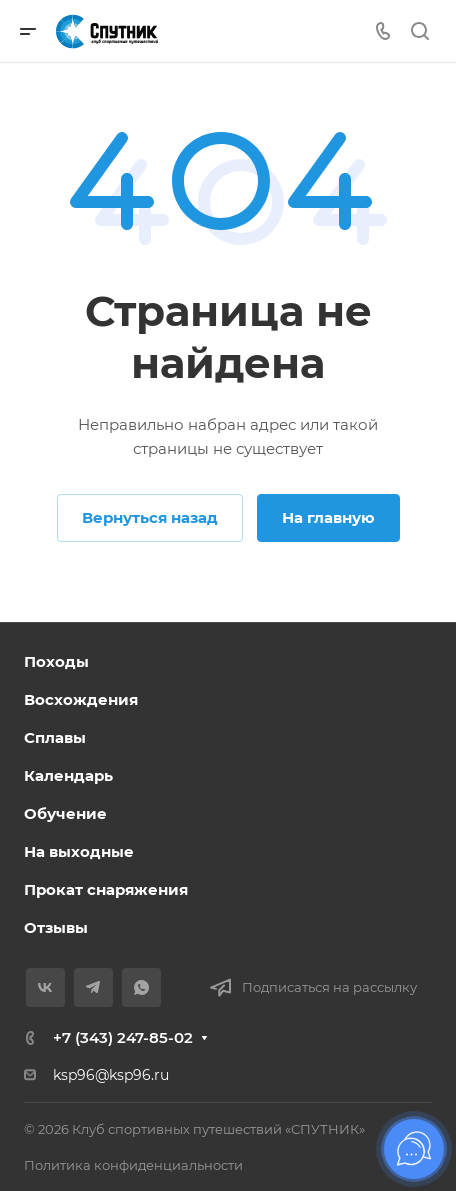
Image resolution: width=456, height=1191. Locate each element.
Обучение (65, 813)
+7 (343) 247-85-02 (123, 1037)
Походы (56, 661)
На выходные (79, 851)
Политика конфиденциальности (133, 1165)
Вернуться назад (150, 517)
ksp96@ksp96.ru (111, 1075)
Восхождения (81, 699)
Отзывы (56, 927)
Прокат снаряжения (106, 889)
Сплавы (55, 737)
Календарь (68, 775)
